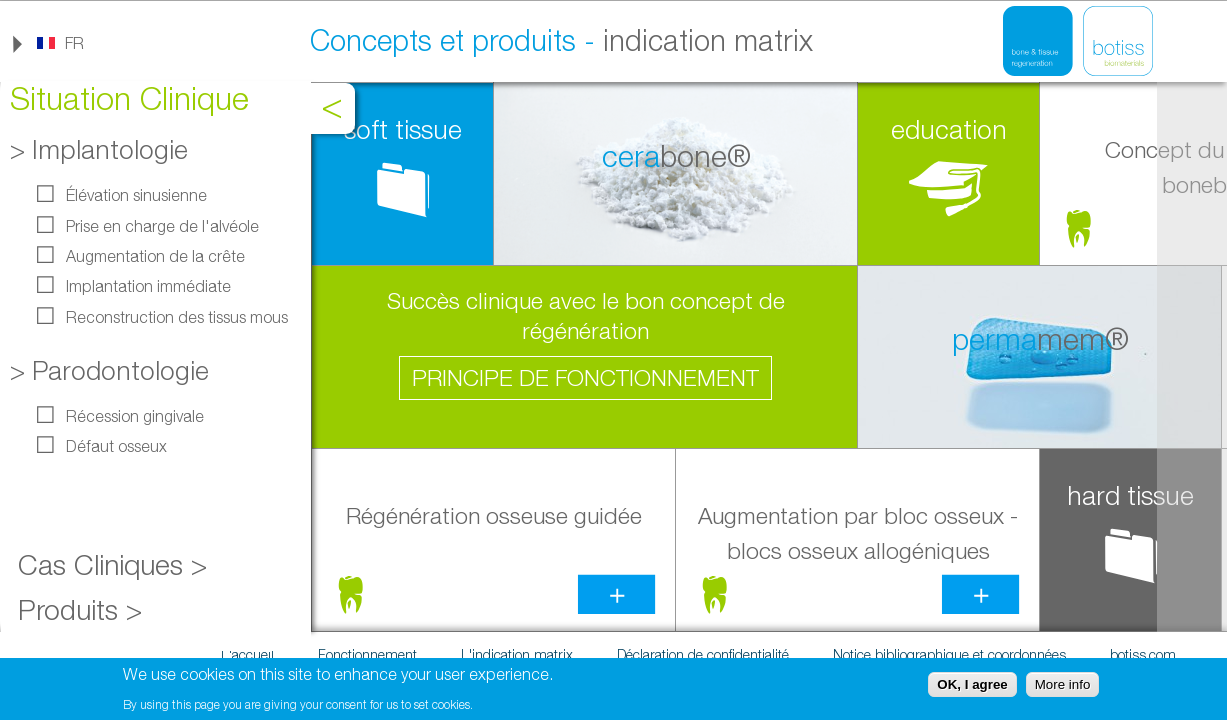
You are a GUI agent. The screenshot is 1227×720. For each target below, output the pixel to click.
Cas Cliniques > (112, 564)
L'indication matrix (517, 654)
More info (1063, 686)
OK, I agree (972, 686)
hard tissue (1130, 495)
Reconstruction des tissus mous (177, 317)
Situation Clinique (129, 98)
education (949, 129)
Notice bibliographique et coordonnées (949, 654)
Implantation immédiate (148, 286)
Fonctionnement (367, 654)
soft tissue (403, 129)
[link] (60, 43)
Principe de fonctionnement (585, 377)
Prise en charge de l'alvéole (162, 226)
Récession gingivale (135, 416)
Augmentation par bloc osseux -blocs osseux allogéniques (858, 533)
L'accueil (247, 654)
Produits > (80, 609)
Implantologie (110, 149)
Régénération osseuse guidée (494, 515)
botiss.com (1143, 654)
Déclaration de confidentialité (703, 654)
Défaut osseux (116, 446)
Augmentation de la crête (155, 256)
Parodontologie (120, 370)
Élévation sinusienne (136, 195)
